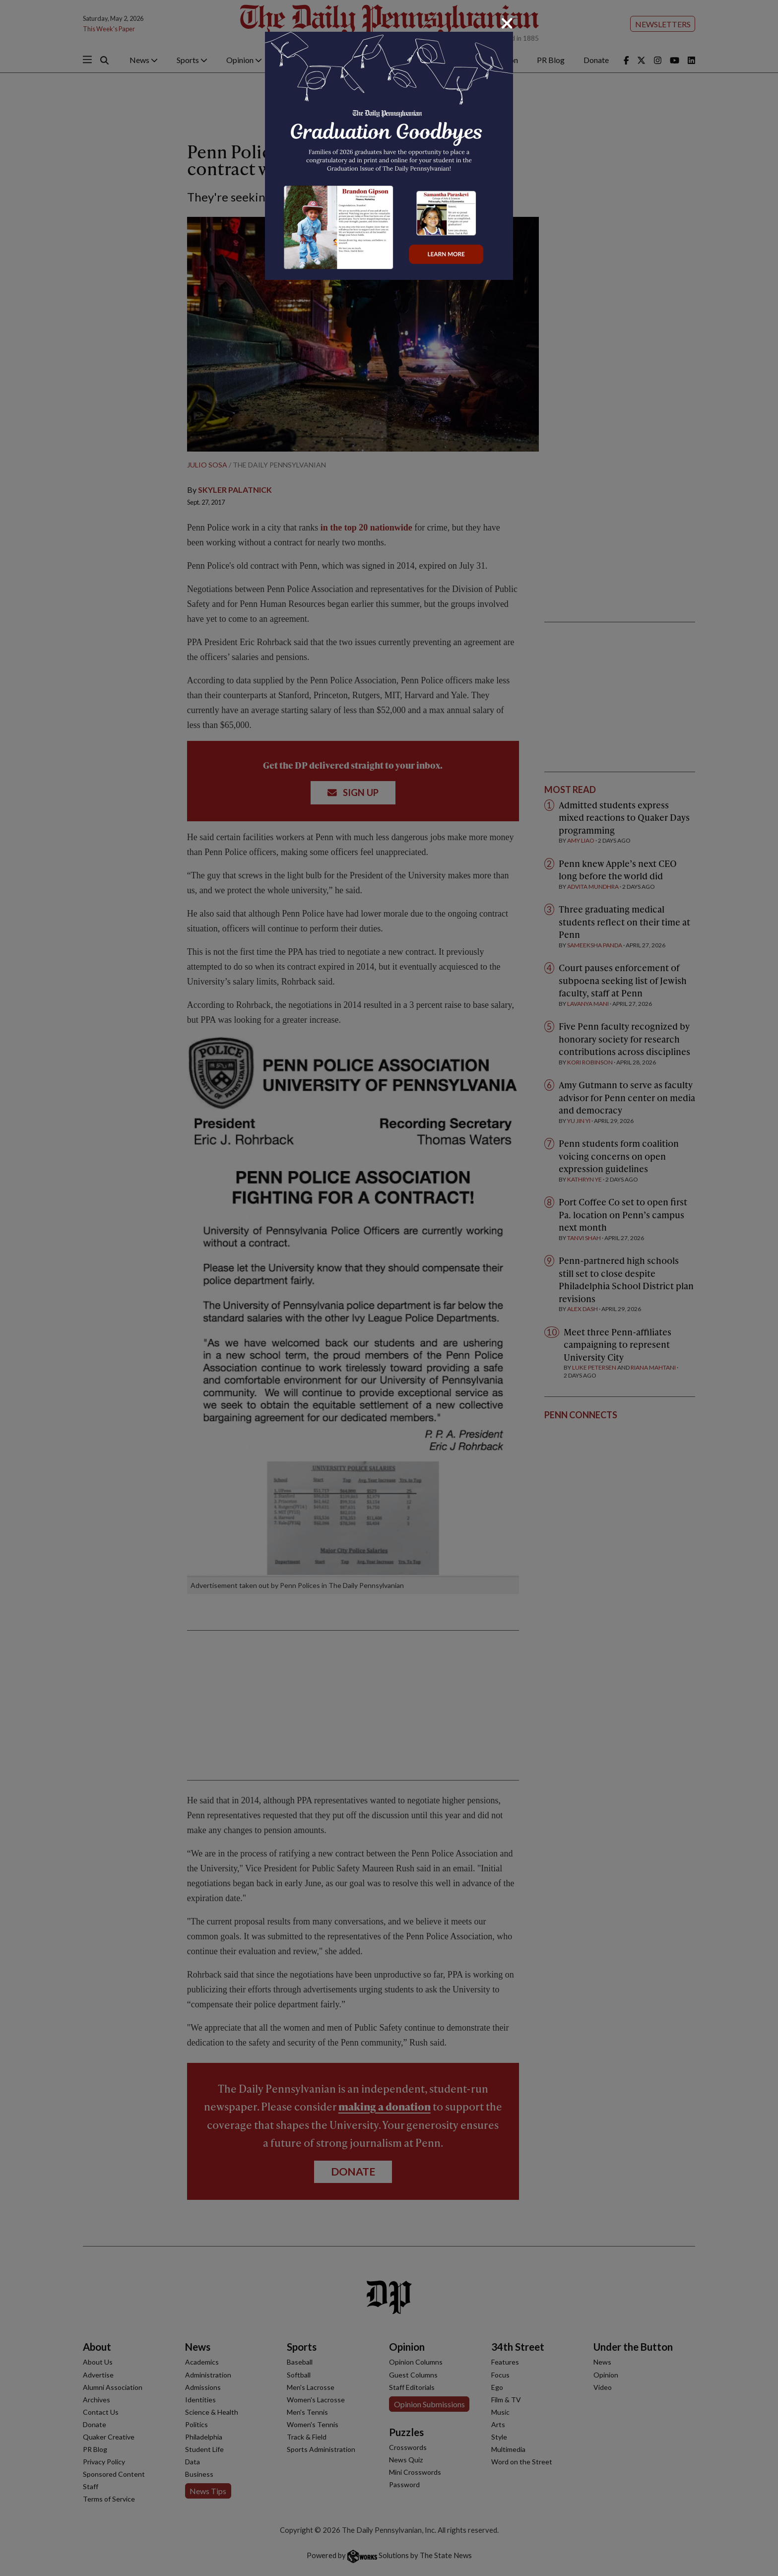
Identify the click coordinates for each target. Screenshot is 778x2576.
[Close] (507, 23)
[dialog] (389, 1288)
